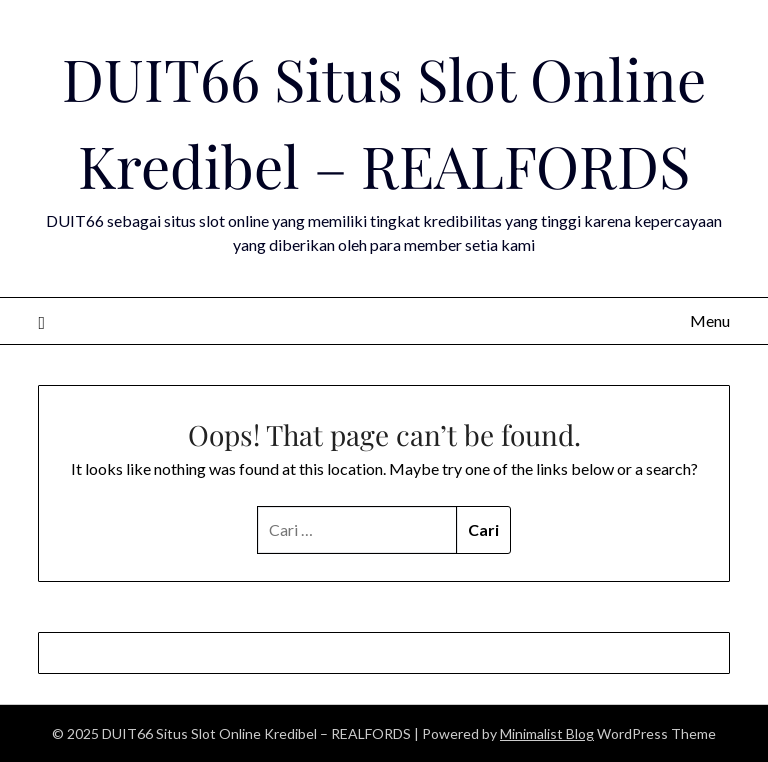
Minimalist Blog (547, 733)
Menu (710, 320)
